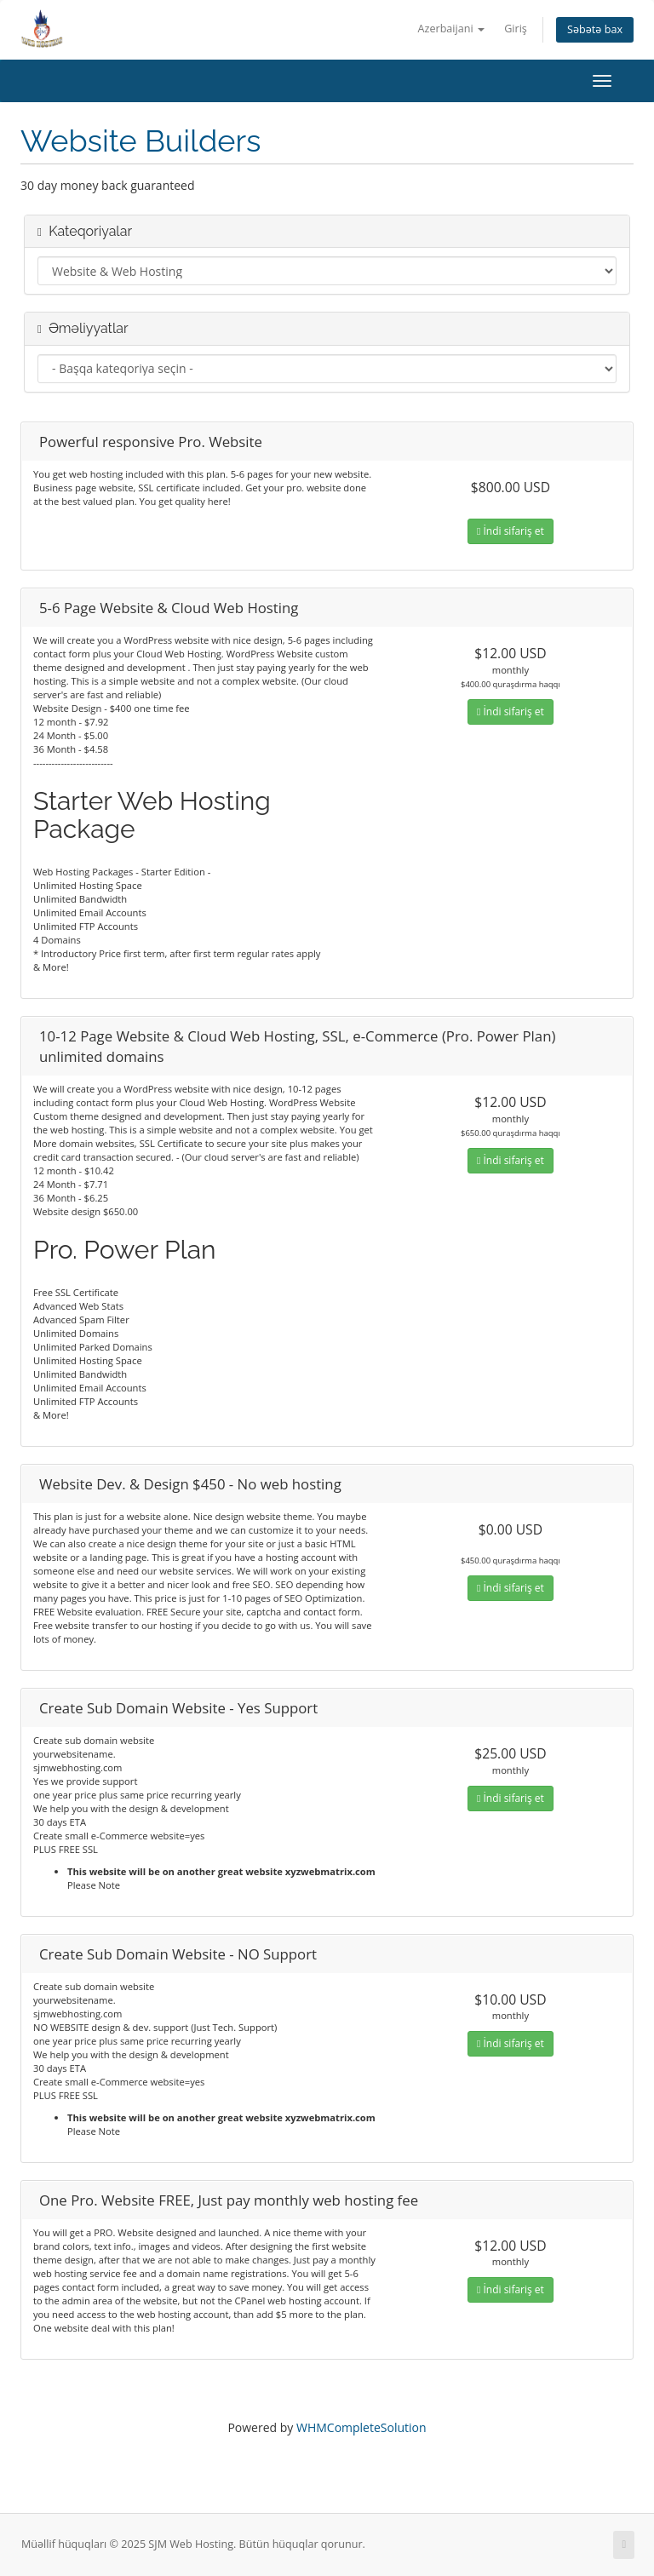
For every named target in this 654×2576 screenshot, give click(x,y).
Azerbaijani (451, 28)
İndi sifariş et (510, 531)
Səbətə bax (594, 29)
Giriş (515, 28)
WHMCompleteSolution (361, 2427)
